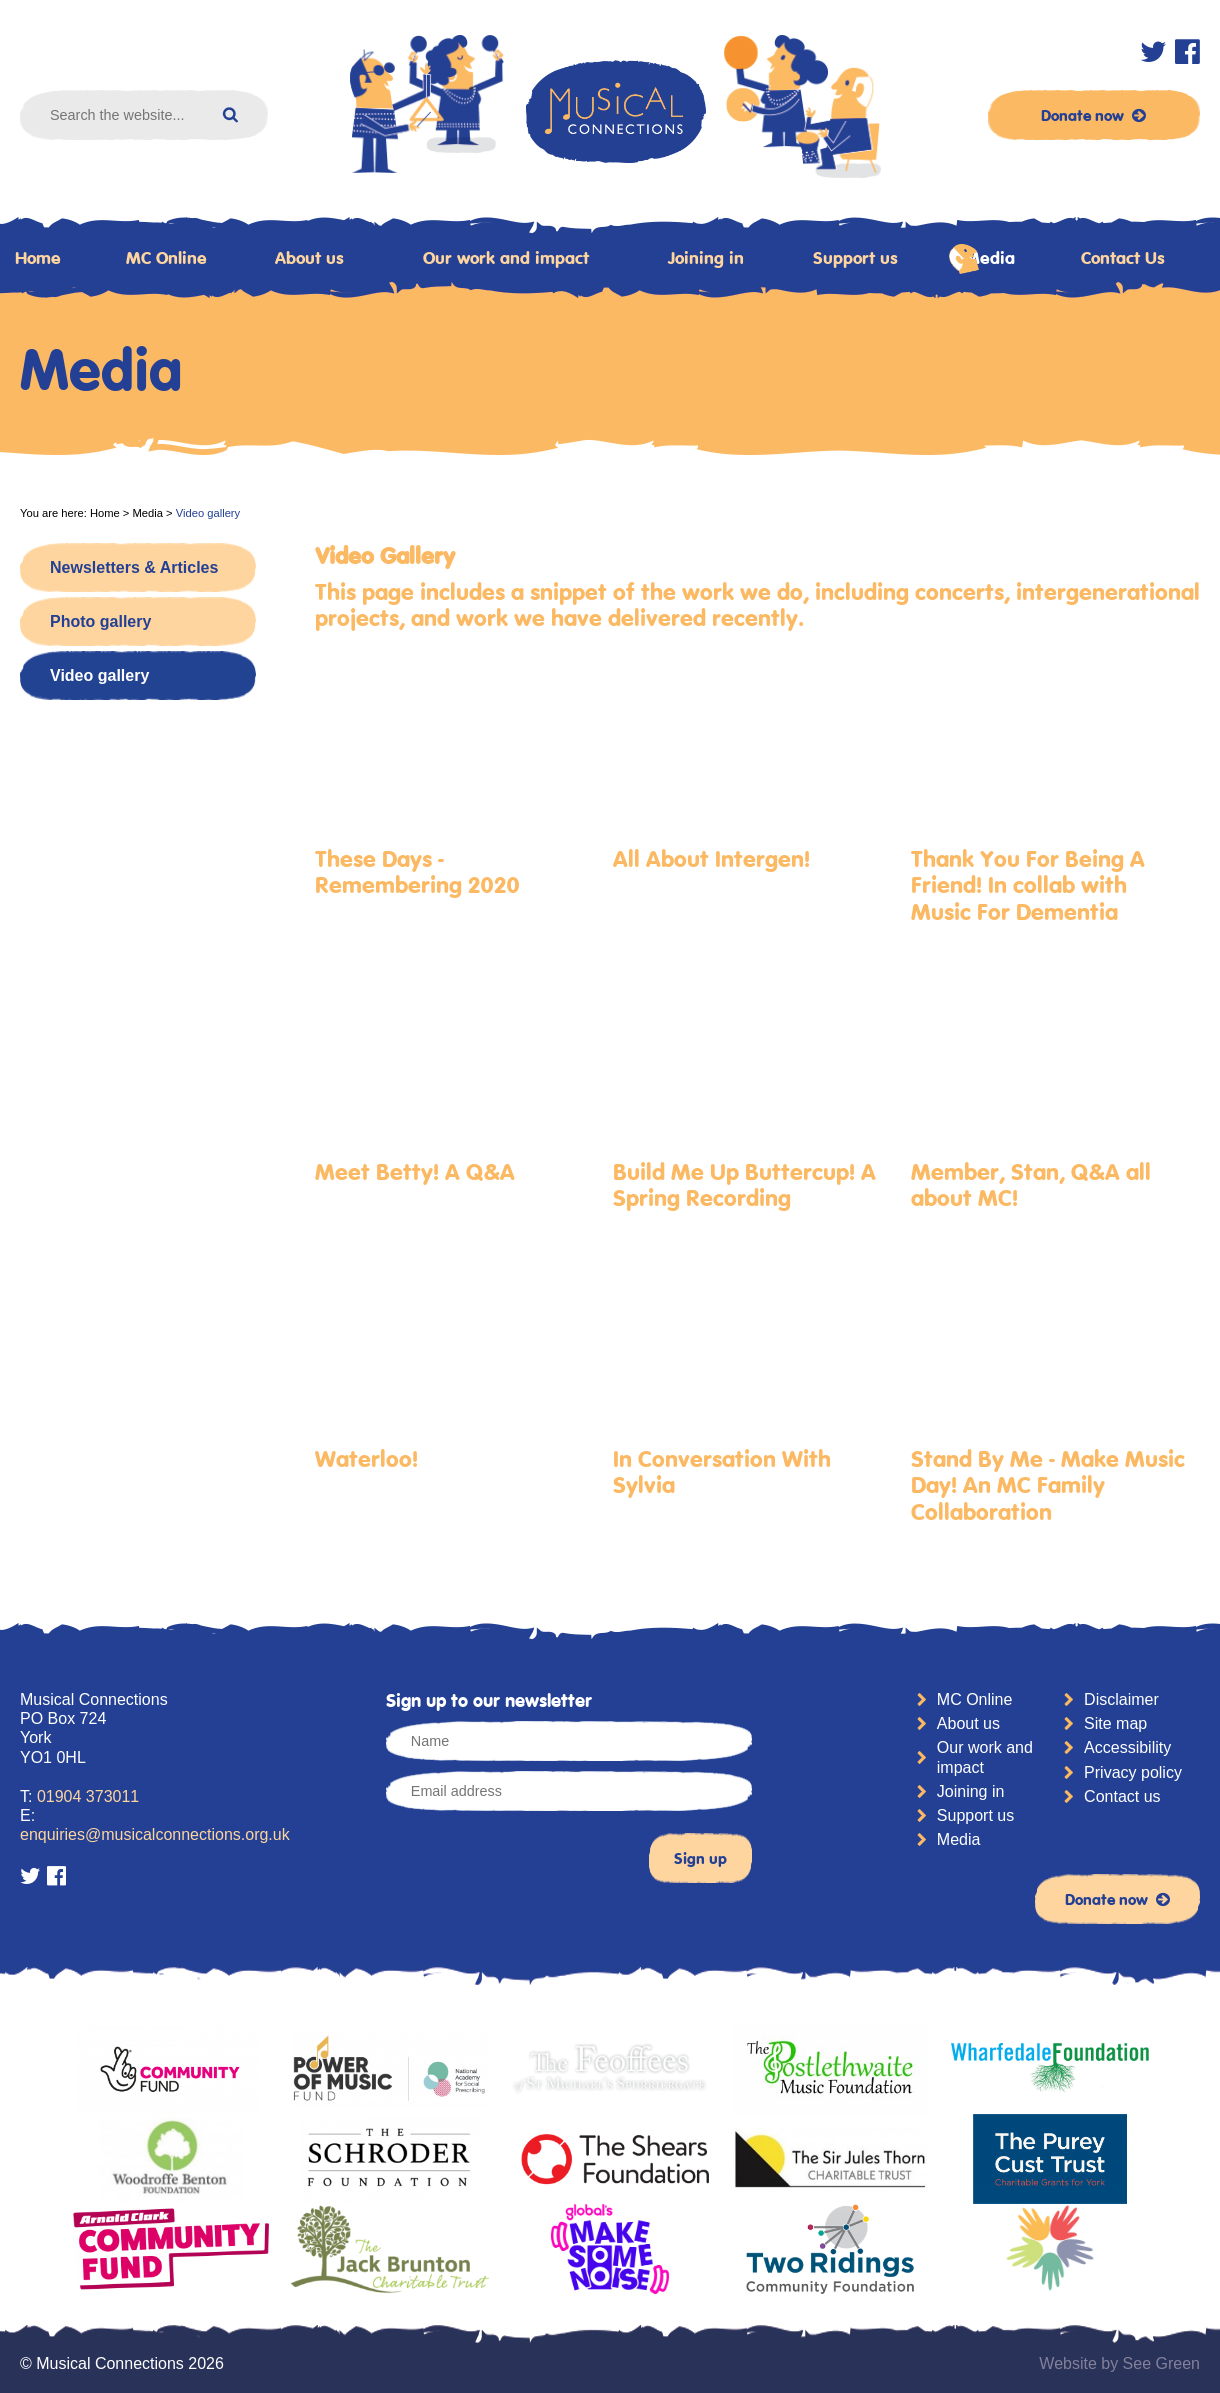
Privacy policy (1133, 1772)
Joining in (706, 258)
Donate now (1093, 115)
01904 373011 (88, 1796)
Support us (855, 258)
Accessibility (1127, 1747)
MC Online (166, 258)
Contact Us (1123, 258)
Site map (1115, 1723)
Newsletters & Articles (134, 567)
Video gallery (99, 675)
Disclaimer (1121, 1699)
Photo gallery (100, 621)
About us (309, 258)
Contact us (1122, 1796)
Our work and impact (506, 258)
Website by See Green (1119, 2363)
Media (982, 259)
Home (105, 513)
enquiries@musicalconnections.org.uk (155, 1834)
